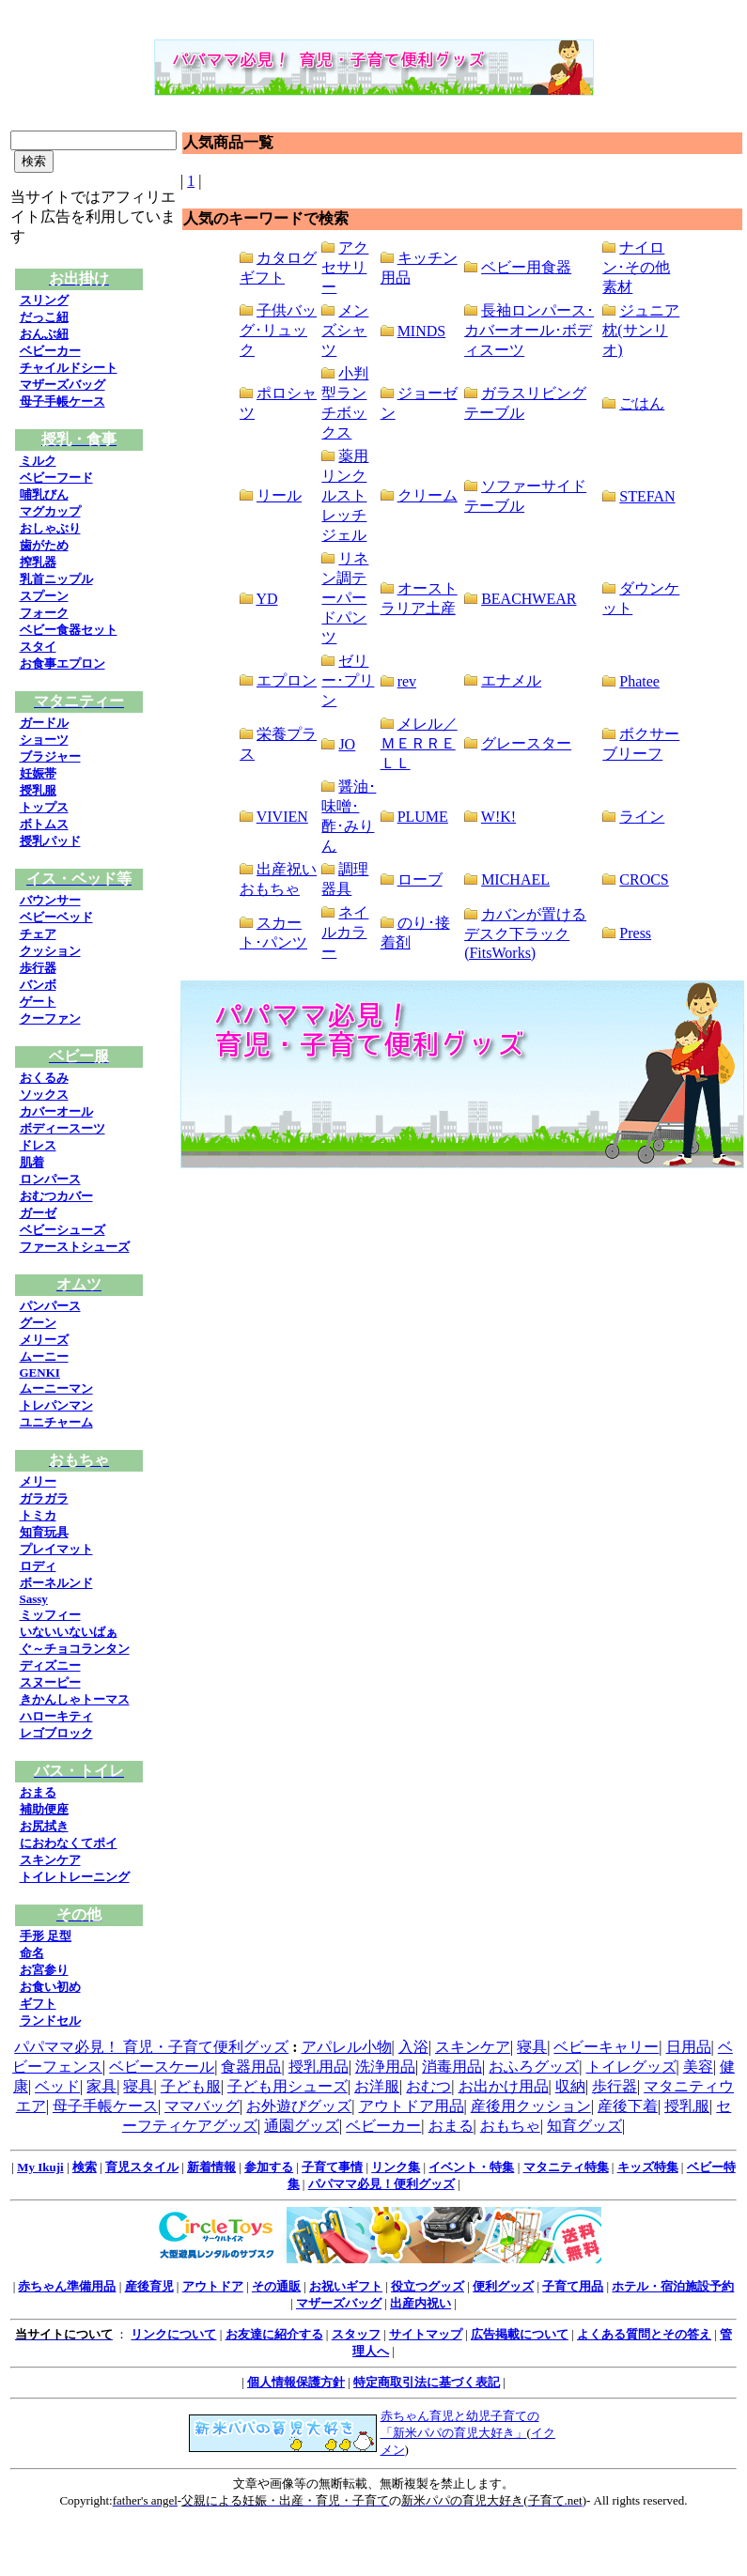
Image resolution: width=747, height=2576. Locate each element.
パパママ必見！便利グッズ (381, 2184)
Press (635, 933)
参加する (268, 2167)
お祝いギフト (345, 2286)
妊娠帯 (38, 773)
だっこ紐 (44, 317)
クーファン (50, 1018)
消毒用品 (452, 2067)
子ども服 (191, 2086)
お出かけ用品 (504, 2086)
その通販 (276, 2286)
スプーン (44, 596)
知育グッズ (584, 2126)
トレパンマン (56, 1405)
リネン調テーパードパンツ (344, 597)
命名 (32, 1953)
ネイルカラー (344, 932)
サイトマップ (425, 2334)
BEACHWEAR (528, 599)
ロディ (38, 1566)
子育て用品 (572, 2286)
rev (406, 681)
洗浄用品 (385, 2067)
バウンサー (50, 900)
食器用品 (251, 2067)
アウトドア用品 (411, 2106)
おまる (38, 1792)
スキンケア (50, 1860)
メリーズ (44, 1340)
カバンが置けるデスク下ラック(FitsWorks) (525, 933)
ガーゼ (38, 1213)
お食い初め (50, 1987)
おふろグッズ (534, 2067)
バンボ (38, 985)
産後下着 (628, 2106)
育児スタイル (142, 2167)
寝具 (532, 2047)
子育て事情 (332, 2167)
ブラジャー (50, 756)
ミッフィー (50, 1615)
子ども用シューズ (287, 2086)
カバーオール (56, 1111)
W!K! (498, 817)
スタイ (38, 647)
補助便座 (44, 1809)
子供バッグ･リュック (278, 330)
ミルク (38, 461)
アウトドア (212, 2286)
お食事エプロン (62, 663)
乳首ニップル (56, 579)
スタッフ (356, 2334)
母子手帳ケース (62, 401)
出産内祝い (420, 2303)
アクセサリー (344, 267)
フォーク (44, 613)
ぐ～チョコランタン (75, 1649)
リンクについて (173, 2334)
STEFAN (647, 496)
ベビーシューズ (62, 1230)
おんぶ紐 (44, 334)
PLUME (422, 817)
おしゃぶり (50, 528)
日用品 (688, 2047)
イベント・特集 (471, 2167)
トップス (44, 807)
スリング (44, 300)
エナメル (511, 680)
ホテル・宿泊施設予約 (673, 2286)
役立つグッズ (427, 2286)
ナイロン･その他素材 (636, 267)
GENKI (40, 1372)
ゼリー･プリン (347, 680)
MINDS (421, 331)
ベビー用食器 (526, 267)
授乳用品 (318, 2067)
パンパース (50, 1306)
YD (266, 599)
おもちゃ (510, 2126)
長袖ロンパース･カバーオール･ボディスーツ (529, 330)
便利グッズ (503, 2286)
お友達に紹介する (274, 2334)
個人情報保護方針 (296, 2382)
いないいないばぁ (68, 1632)
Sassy (34, 1599)
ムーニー (44, 1357)
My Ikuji (40, 2167)
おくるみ (44, 1078)
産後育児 (149, 2286)
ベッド (57, 2086)
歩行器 (38, 968)
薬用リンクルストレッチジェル (344, 495)
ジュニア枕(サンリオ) (640, 330)
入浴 (413, 2047)
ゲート (38, 1002)
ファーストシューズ (75, 1247)
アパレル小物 (347, 2047)
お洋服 (376, 2086)
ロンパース (50, 1179)
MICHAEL (515, 879)
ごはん (641, 403)
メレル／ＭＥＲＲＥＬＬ (419, 743)
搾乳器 (38, 562)
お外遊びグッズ (298, 2106)
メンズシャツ (344, 330)
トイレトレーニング (75, 1877)
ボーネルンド (56, 1583)
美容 (698, 2067)
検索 (84, 2167)
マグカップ (50, 511)
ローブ (420, 879)
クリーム (427, 495)
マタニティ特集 (566, 2167)
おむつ (428, 2086)
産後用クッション (531, 2106)
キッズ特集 (647, 2167)
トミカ (38, 1515)
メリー (38, 1481)
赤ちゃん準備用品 (67, 2286)
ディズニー (50, 1665)
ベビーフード (56, 477)
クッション (50, 951)
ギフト (38, 2004)
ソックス (44, 1094)
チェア (38, 934)
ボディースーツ (62, 1128)
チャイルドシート (68, 368)
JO (346, 744)
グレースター (526, 743)
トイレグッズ (631, 2067)
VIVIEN (282, 817)
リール (279, 495)
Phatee (639, 681)
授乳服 (38, 790)
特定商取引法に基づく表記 (426, 2382)
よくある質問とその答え (644, 2334)
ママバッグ (202, 2106)
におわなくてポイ (68, 1843)
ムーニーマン (56, 1388)
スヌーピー (50, 1682)
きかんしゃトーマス (75, 1699)
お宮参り (44, 1970)
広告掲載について (519, 2334)
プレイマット (56, 1549)
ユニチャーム (56, 1422)
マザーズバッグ (62, 385)
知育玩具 (44, 1532)
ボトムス (44, 824)
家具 (101, 2086)
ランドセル (50, 2020)
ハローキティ (56, 1716)
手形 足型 (45, 1936)
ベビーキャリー (606, 2047)
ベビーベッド (56, 917)
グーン (38, 1323)
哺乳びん (44, 494)
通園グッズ (301, 2126)
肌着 (32, 1162)
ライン (641, 817)
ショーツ (44, 740)
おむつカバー (56, 1196)
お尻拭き (44, 1826)
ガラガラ (44, 1498)
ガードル (44, 723)
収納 (570, 2086)
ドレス (38, 1145)
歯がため (44, 545)
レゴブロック (56, 1733)
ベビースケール (161, 2067)
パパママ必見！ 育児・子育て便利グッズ (151, 2047)
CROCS (643, 879)
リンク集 (395, 2167)
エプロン (287, 680)
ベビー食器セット (68, 630)
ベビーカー (50, 351)
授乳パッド (50, 841)
